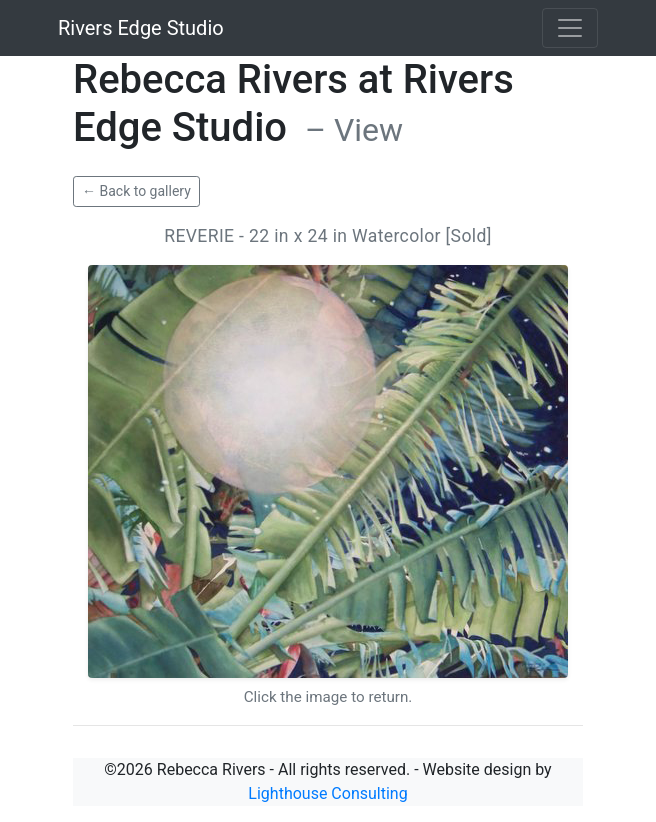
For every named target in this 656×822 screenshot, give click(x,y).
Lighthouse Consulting (327, 793)
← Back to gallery (136, 191)
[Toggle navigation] (570, 28)
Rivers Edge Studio (141, 28)
